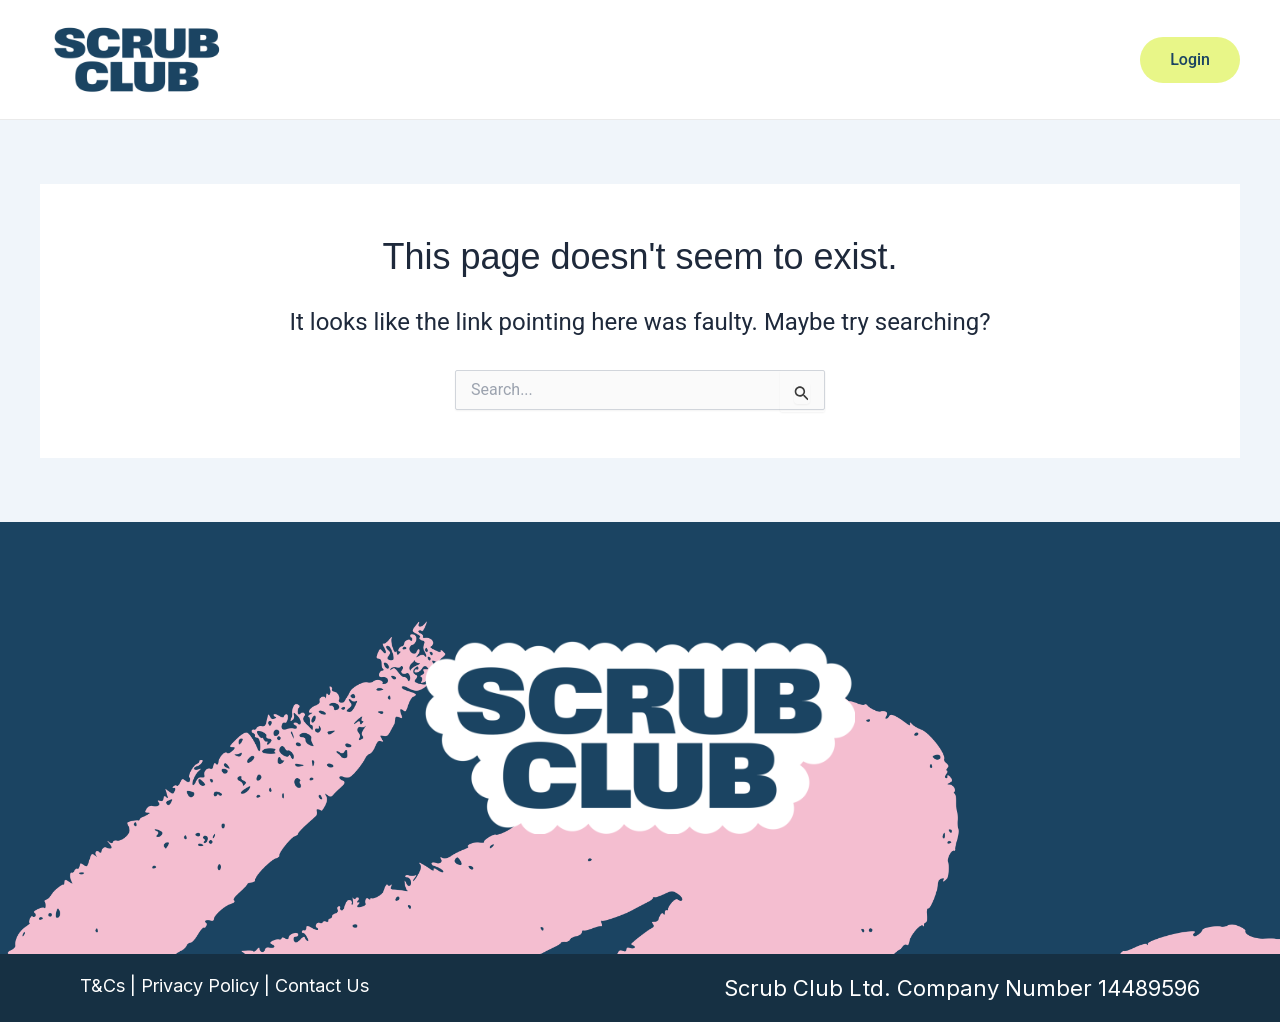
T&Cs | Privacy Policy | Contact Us (224, 985)
